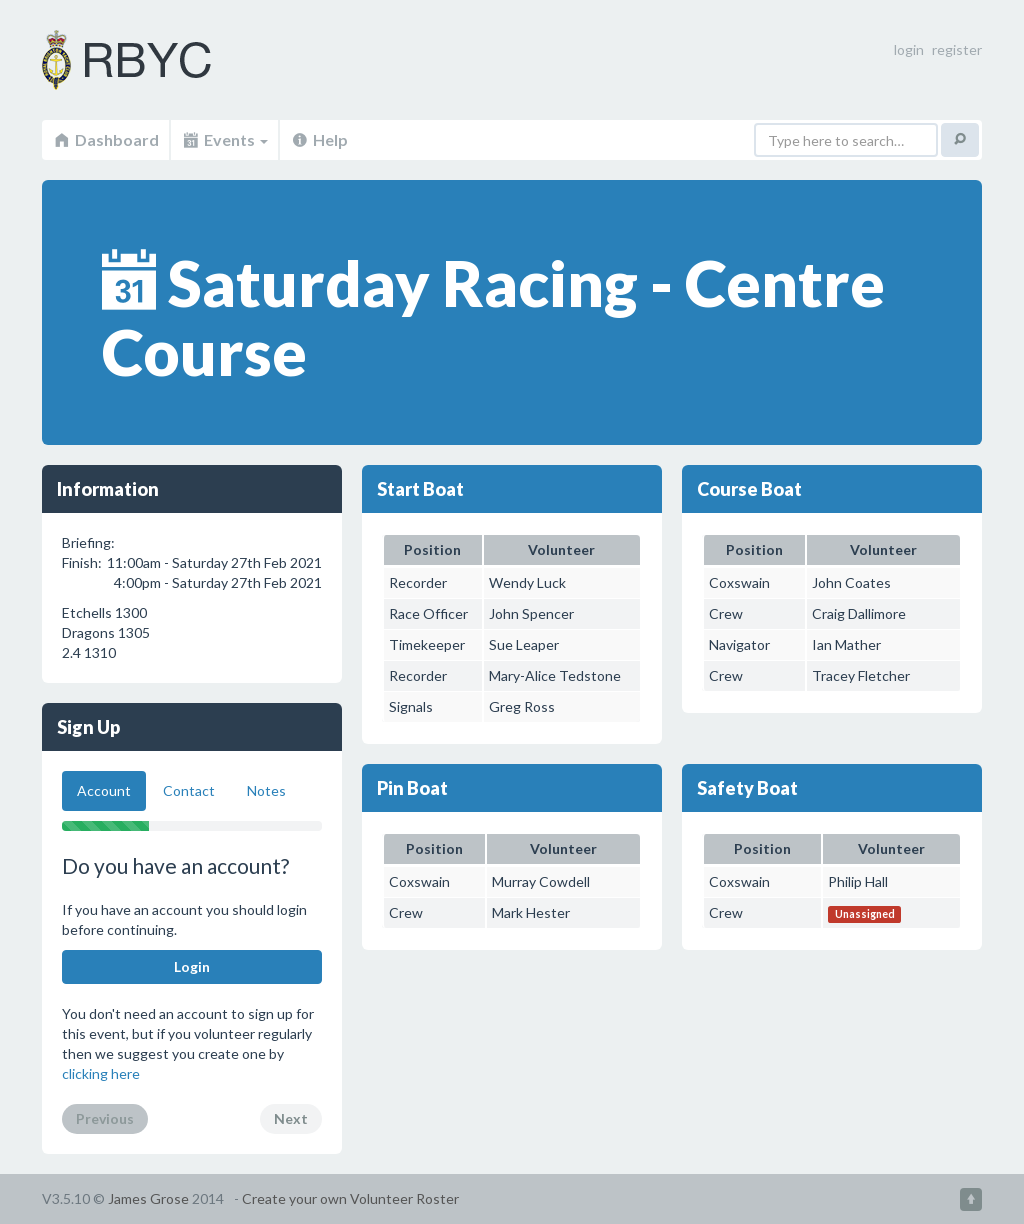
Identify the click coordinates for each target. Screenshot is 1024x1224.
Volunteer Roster (152, 60)
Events (224, 139)
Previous (105, 1118)
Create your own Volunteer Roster (350, 1198)
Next (291, 1118)
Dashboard (105, 139)
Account (104, 790)
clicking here (101, 1073)
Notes (266, 790)
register (957, 49)
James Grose (148, 1198)
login (909, 49)
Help (319, 139)
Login (192, 966)
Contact (189, 790)
